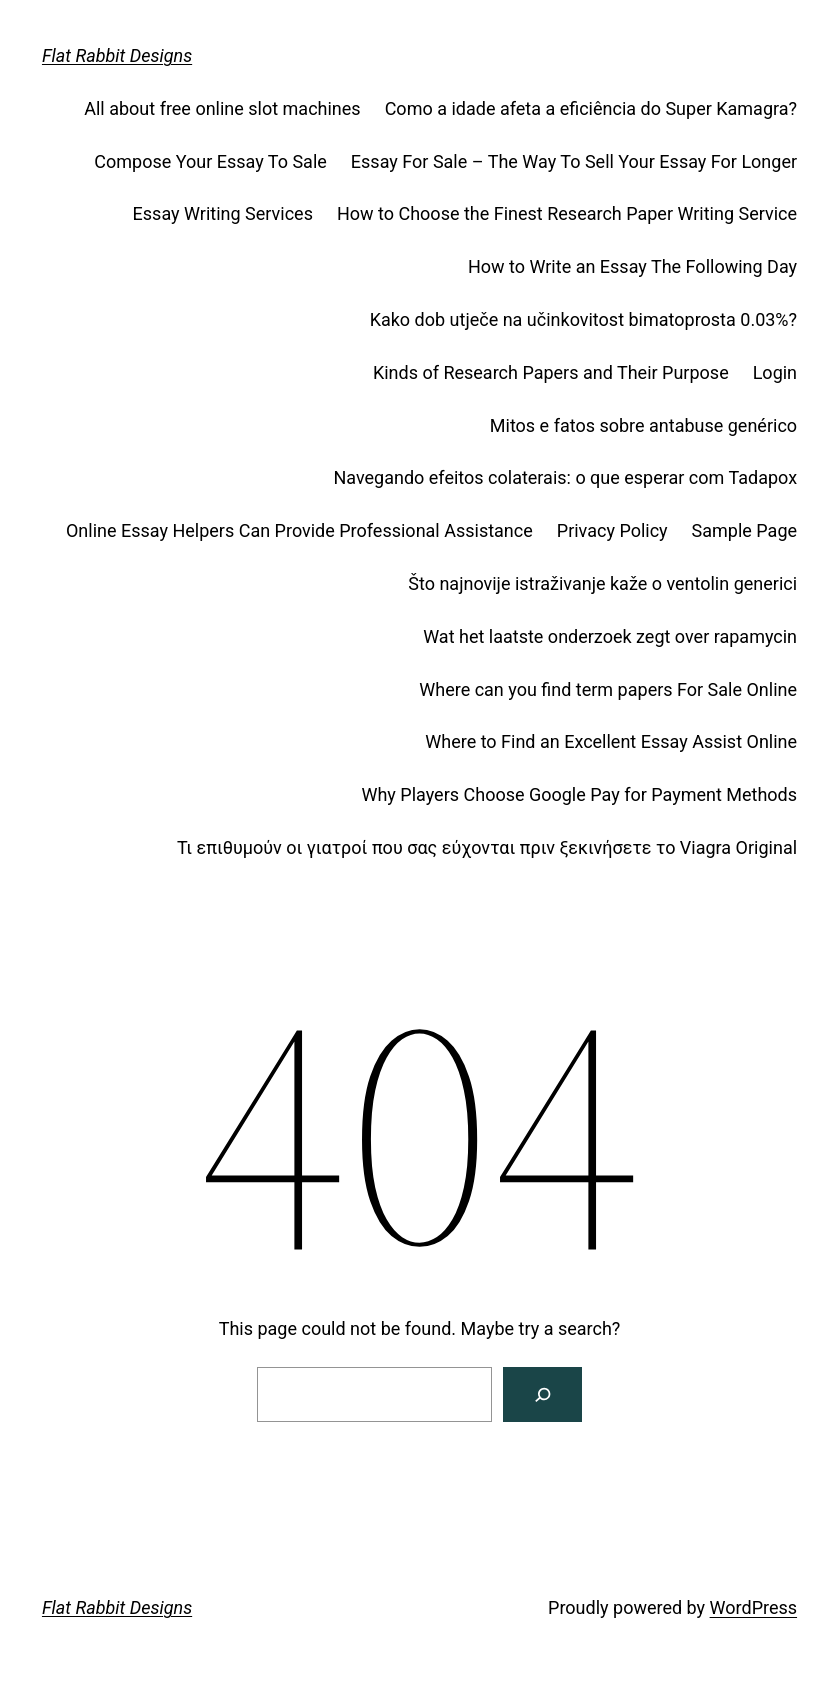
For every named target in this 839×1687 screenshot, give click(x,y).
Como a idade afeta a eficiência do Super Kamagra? (591, 108)
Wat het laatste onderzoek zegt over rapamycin (610, 636)
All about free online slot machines (222, 108)
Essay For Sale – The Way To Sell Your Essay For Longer (574, 161)
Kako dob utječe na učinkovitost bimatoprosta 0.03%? (583, 319)
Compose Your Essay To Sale (210, 161)
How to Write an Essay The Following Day (632, 266)
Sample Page (744, 530)
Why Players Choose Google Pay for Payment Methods (579, 794)
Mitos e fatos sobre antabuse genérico (643, 425)
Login (775, 372)
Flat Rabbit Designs (117, 55)
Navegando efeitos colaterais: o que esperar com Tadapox (565, 477)
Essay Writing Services (223, 213)
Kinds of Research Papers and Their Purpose (551, 372)
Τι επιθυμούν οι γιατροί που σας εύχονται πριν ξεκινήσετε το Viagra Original (487, 847)
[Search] (542, 1394)
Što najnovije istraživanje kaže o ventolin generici (602, 583)
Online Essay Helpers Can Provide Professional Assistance (299, 530)
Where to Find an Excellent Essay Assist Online (611, 741)
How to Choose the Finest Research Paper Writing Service (567, 213)
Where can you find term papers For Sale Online (608, 689)
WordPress (753, 1607)
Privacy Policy (612, 530)
